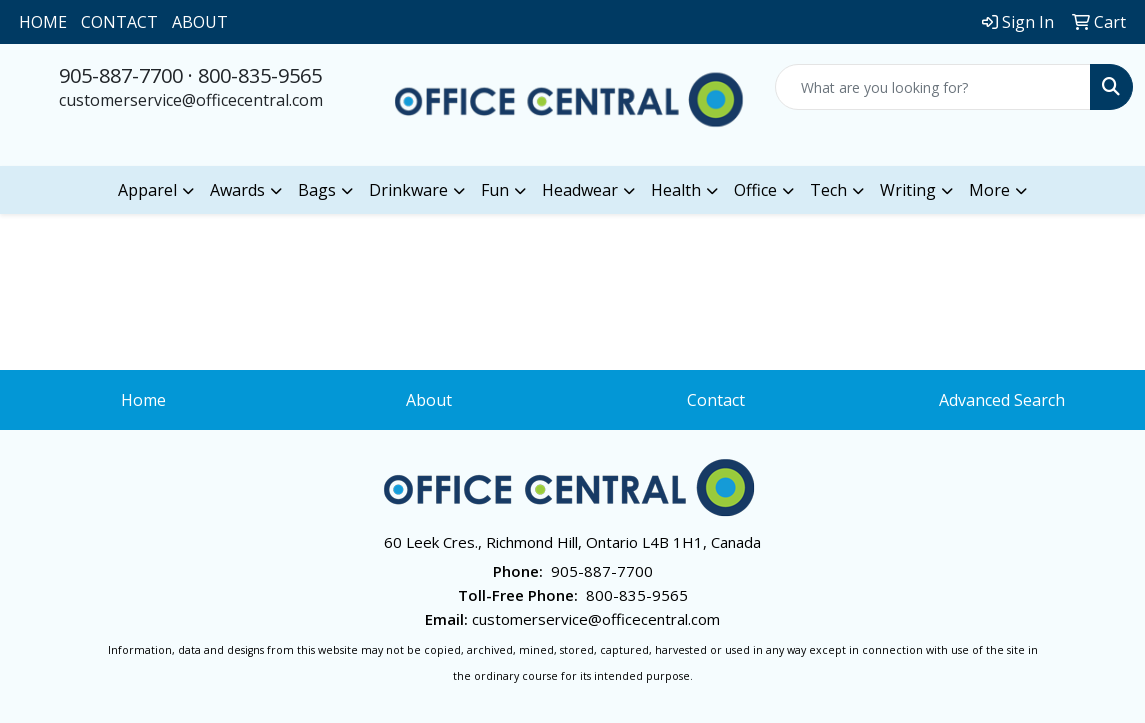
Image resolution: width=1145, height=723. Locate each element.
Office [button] (755, 190)
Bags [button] (317, 190)
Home (143, 400)
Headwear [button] (580, 190)
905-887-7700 (121, 75)
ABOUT (200, 22)
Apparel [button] (147, 190)
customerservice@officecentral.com (191, 100)
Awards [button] (237, 190)
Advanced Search (1002, 400)
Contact (716, 400)
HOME (43, 22)
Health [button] (676, 190)
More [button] (989, 190)
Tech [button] (828, 190)
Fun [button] (495, 190)
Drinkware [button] (408, 190)
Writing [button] (908, 190)
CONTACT (119, 22)
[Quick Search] (933, 87)
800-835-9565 (260, 75)
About (429, 400)
